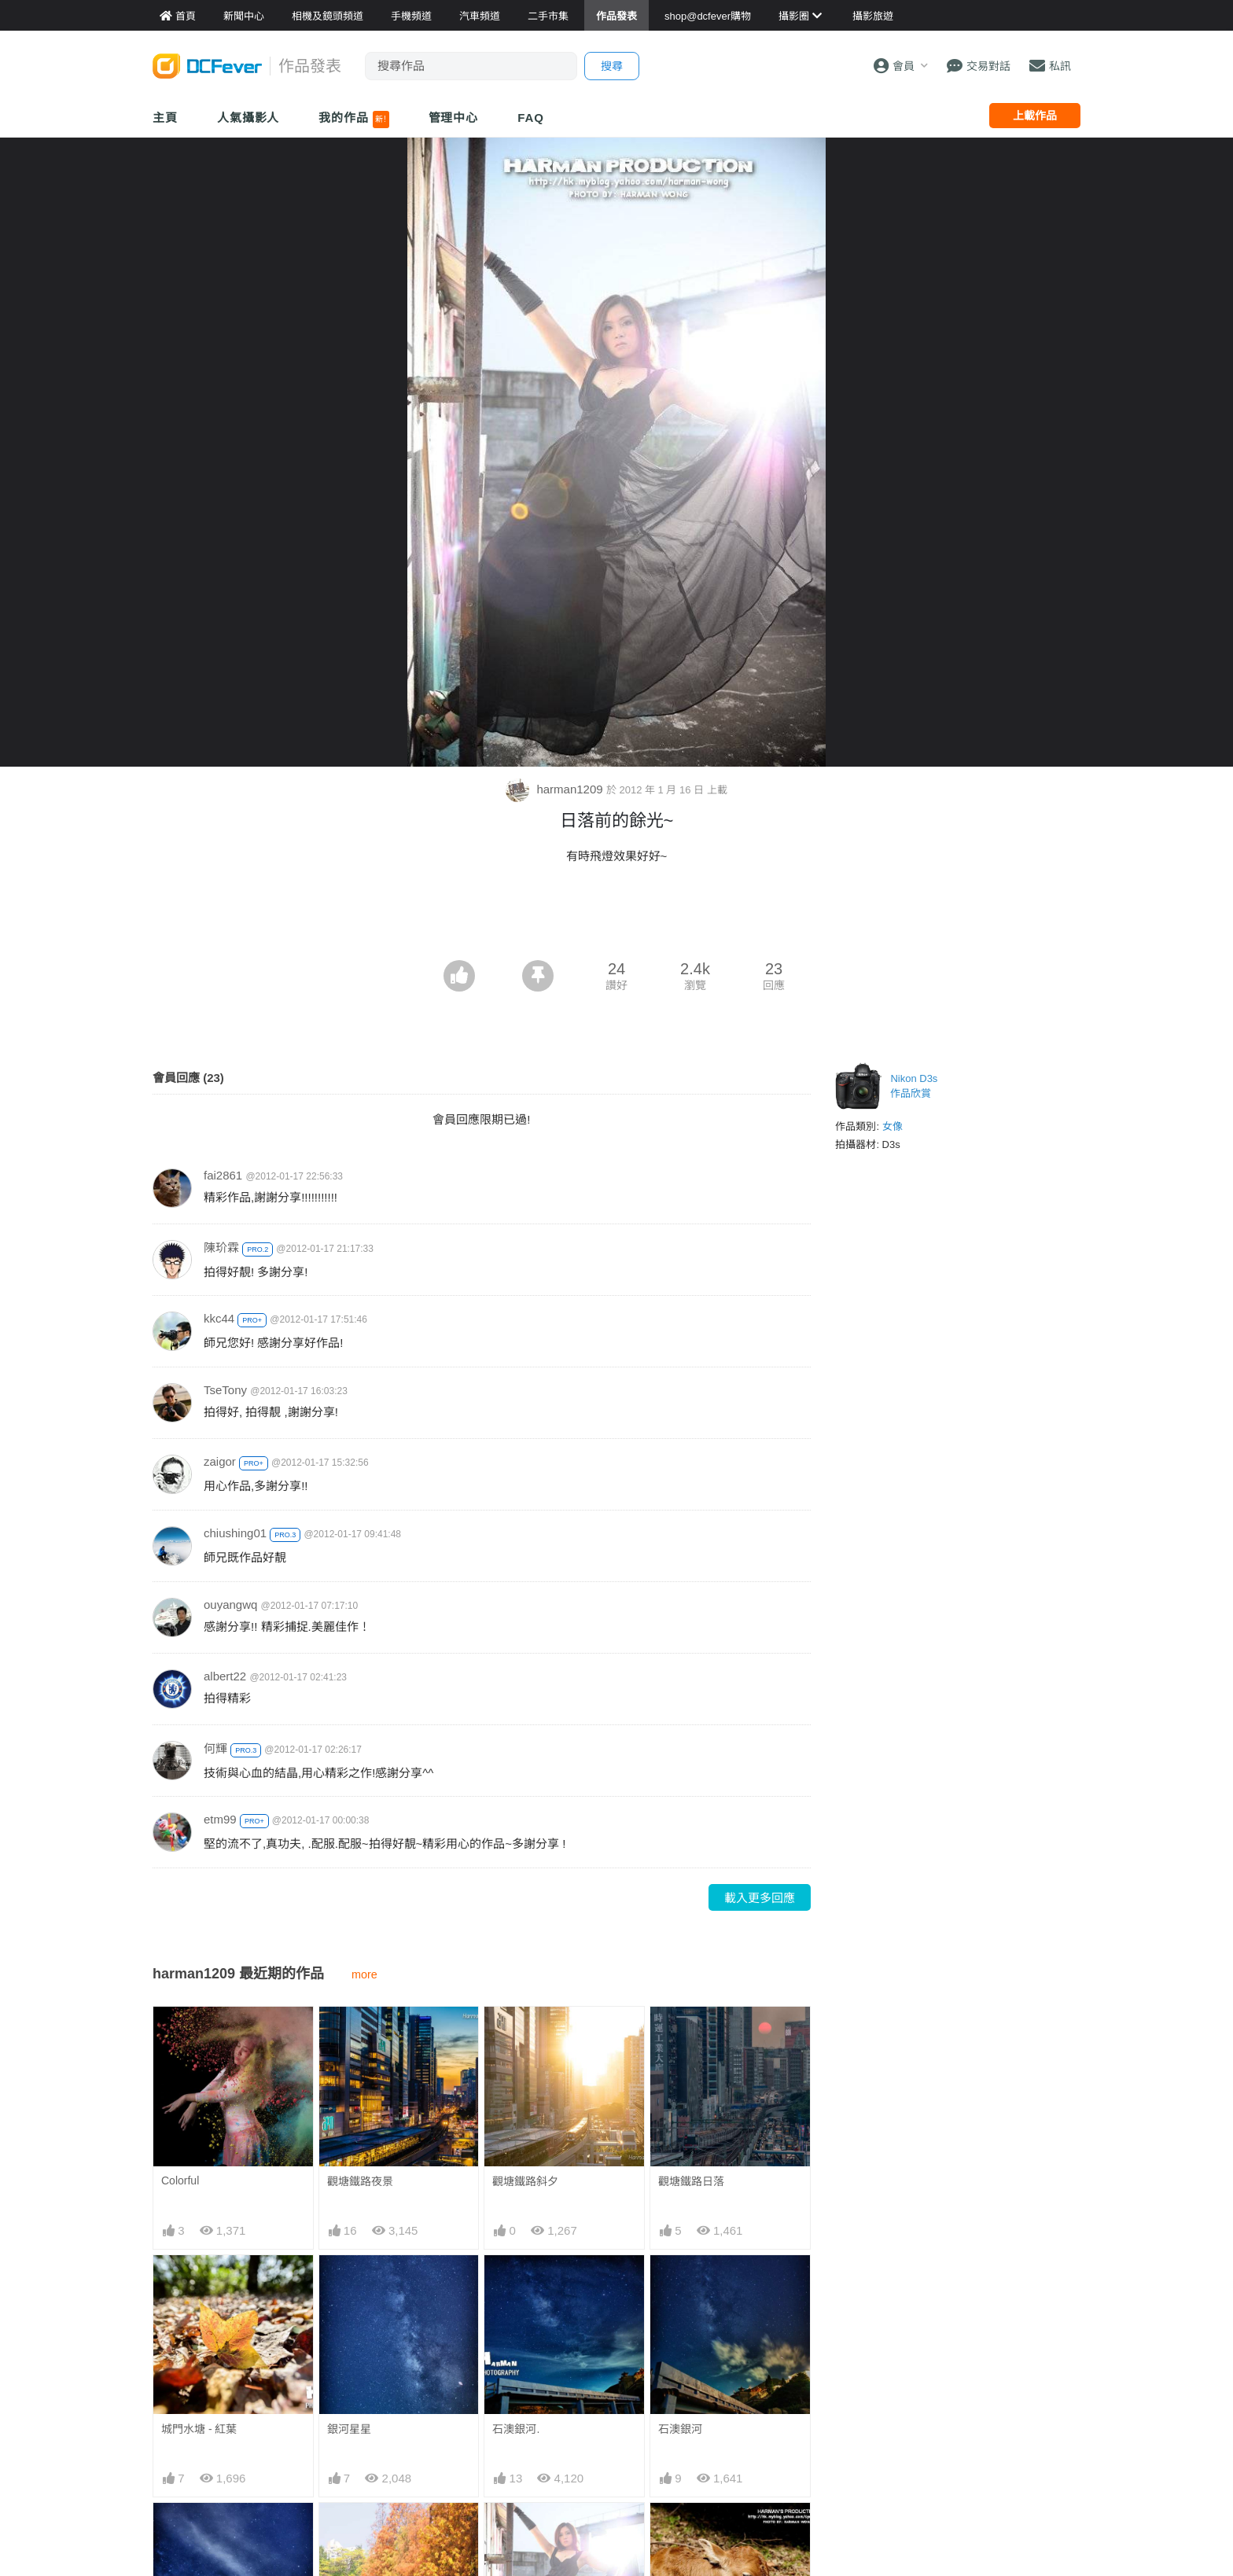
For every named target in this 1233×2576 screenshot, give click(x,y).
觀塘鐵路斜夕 (525, 2181)
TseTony (225, 1390)
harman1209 (556, 789)
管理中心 (454, 117)
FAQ (530, 117)
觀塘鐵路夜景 (360, 2181)
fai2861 (223, 1175)
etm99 (220, 1819)
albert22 (225, 1676)
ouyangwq (230, 1604)
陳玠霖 (221, 1247)
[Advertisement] (616, 916)
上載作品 (1035, 115)
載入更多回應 (759, 1897)
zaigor (220, 1461)
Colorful (180, 2180)
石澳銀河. (515, 2429)
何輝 (215, 1748)
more (364, 1974)
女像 (892, 1126)
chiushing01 (235, 1533)
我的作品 (353, 119)
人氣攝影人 (248, 117)
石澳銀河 (680, 2429)
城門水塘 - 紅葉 (199, 2429)
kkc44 (219, 1318)
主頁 (165, 117)
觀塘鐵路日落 (691, 2181)
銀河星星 (349, 2429)
